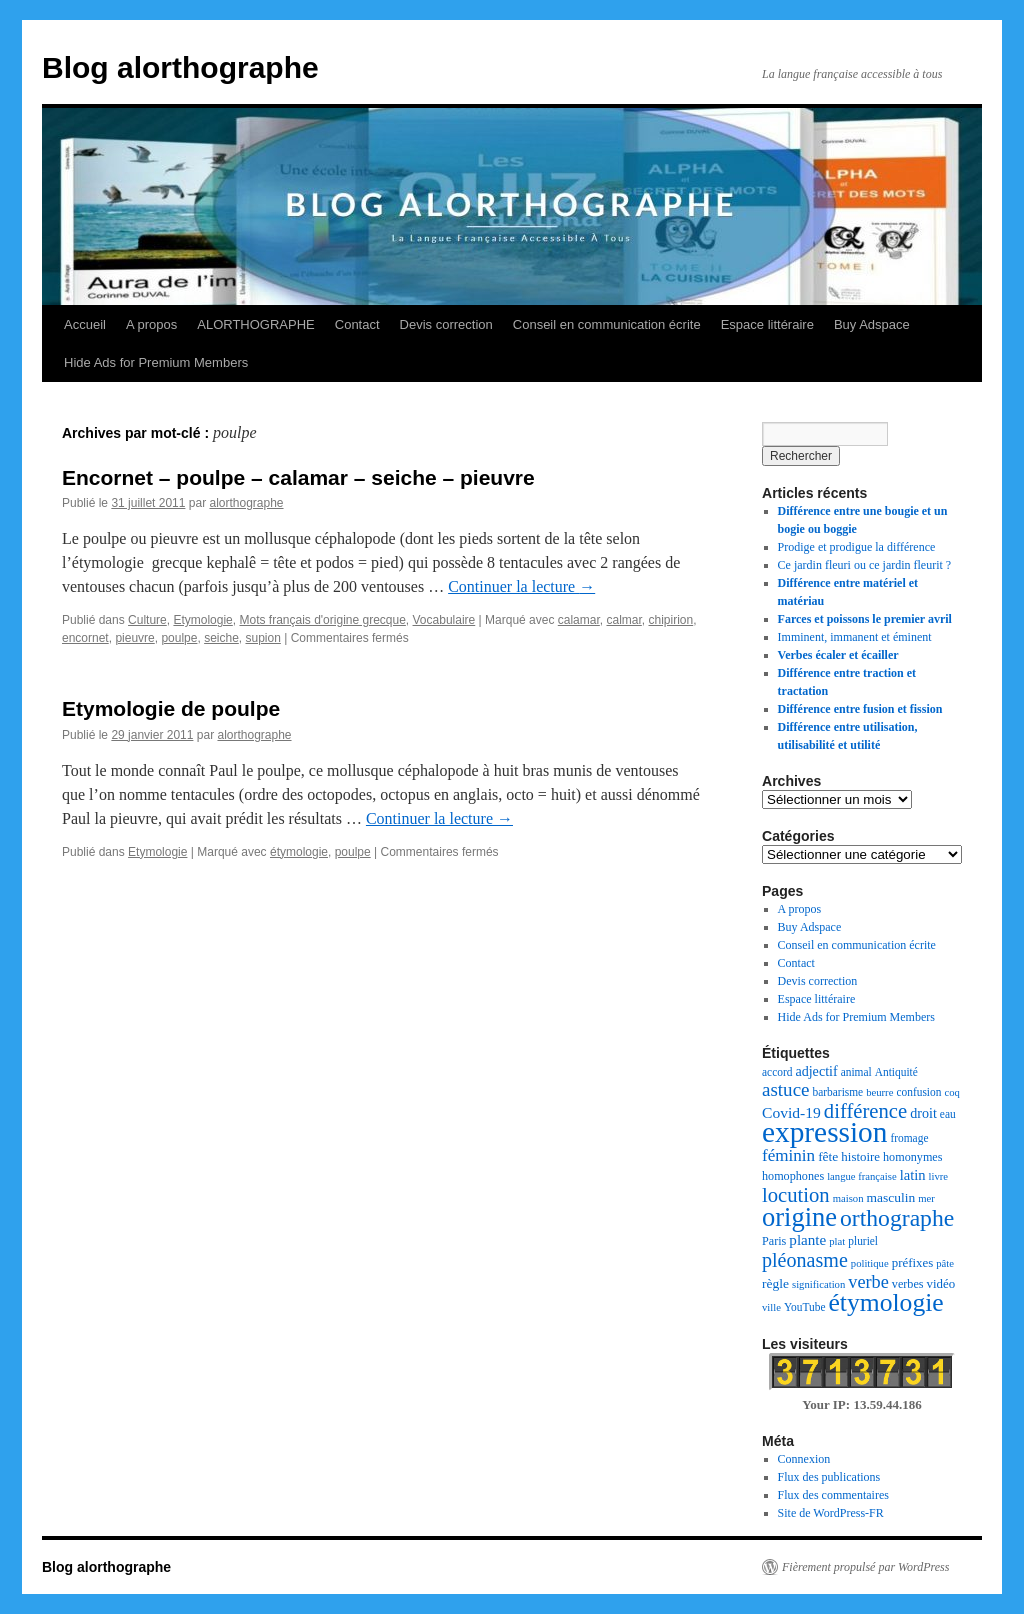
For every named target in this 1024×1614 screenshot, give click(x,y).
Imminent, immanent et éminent (855, 637)
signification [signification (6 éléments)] (818, 1284)
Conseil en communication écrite (607, 324)
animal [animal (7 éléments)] (856, 1072)
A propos (151, 324)
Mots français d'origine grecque (322, 620)
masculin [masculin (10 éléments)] (891, 1197)
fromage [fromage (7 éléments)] (909, 1138)
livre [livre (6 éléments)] (939, 1176)
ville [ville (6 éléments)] (771, 1307)
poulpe (179, 638)
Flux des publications (829, 1477)
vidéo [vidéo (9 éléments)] (941, 1284)
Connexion (804, 1459)
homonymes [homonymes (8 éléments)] (912, 1157)
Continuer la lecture (521, 586)
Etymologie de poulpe (171, 708)
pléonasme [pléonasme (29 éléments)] (805, 1260)
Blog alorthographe (180, 67)
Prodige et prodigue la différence (857, 547)
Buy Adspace (872, 324)
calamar (579, 620)
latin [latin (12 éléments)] (913, 1175)
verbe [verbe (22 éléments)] (868, 1282)
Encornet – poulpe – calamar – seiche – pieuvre (298, 477)
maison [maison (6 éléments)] (848, 1198)
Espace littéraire (767, 324)
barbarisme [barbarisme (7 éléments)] (838, 1092)
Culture (147, 620)
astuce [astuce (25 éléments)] (786, 1089)
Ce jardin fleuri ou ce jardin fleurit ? (865, 565)
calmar (623, 620)
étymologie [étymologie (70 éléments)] (886, 1302)
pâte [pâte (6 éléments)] (945, 1263)
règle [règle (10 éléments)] (775, 1283)
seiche (221, 638)
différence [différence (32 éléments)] (865, 1111)
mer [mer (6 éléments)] (926, 1198)
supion (262, 638)
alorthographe (246, 503)
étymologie (299, 852)
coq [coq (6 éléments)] (951, 1092)
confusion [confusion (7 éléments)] (918, 1092)
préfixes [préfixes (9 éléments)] (913, 1263)
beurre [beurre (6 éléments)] (879, 1092)
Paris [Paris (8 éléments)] (774, 1241)
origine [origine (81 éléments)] (799, 1217)
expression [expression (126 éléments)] (824, 1132)
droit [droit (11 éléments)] (923, 1113)
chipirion (671, 620)
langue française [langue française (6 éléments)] (862, 1176)
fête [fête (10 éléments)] (828, 1156)
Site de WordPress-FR (831, 1513)
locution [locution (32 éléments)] (796, 1195)
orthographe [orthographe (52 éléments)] (897, 1218)
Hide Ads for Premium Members (156, 362)
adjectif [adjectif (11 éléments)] (816, 1071)
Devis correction (446, 324)
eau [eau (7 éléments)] (948, 1114)
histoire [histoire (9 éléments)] (860, 1157)
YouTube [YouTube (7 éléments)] (805, 1307)
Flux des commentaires (833, 1495)
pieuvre (134, 638)
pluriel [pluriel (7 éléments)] (863, 1241)
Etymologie (202, 620)
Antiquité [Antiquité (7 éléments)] (896, 1072)
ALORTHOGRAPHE (256, 324)
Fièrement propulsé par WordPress (865, 1567)
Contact (357, 324)
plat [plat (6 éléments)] (837, 1241)
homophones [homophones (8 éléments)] (793, 1176)
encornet (85, 638)
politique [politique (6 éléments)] (870, 1263)
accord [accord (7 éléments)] (777, 1072)
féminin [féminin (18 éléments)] (788, 1155)
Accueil (85, 324)
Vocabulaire (444, 620)
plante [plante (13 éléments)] (807, 1240)
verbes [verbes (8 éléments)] (908, 1284)
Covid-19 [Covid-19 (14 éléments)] (791, 1112)
